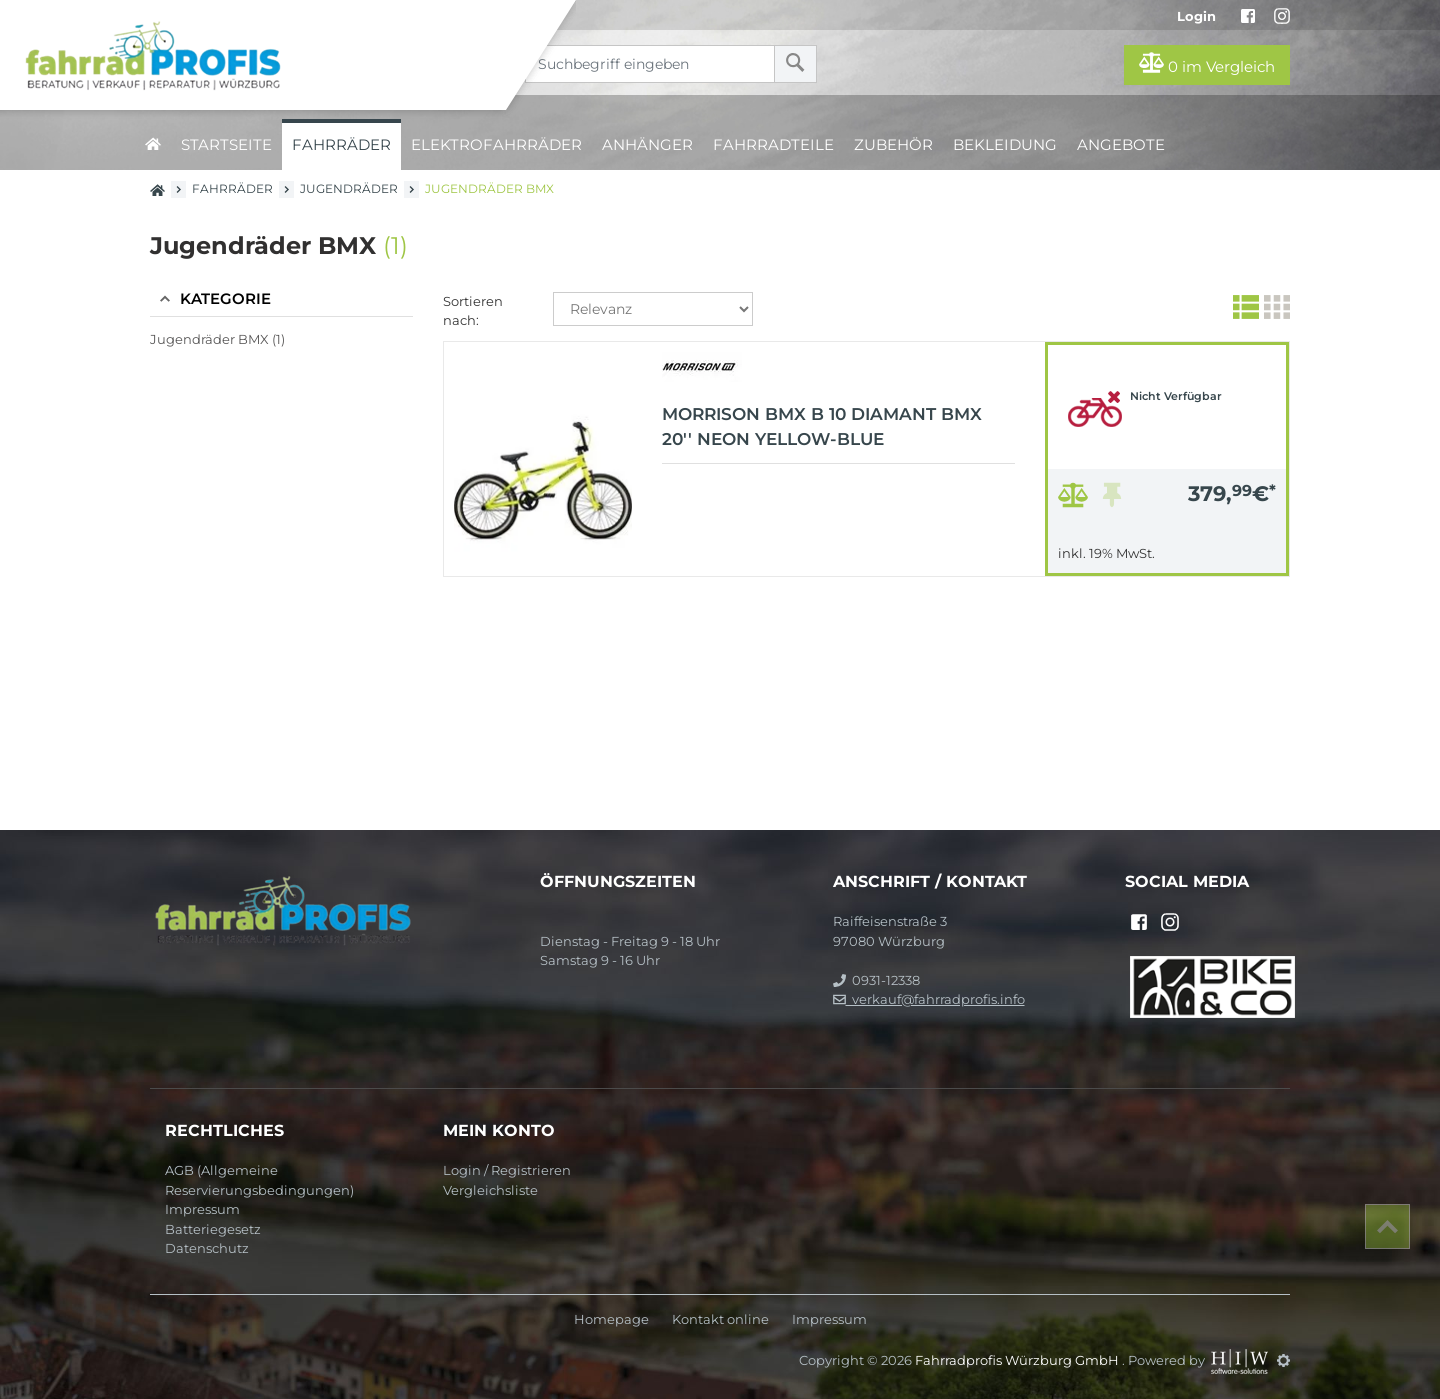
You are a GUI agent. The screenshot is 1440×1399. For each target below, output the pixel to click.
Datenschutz (207, 1248)
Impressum (202, 1209)
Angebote (1121, 144)
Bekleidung (1005, 144)
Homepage (611, 1319)
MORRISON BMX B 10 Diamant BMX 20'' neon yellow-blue (822, 427)
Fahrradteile (773, 144)
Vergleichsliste (490, 1190)
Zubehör (893, 144)
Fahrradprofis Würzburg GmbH (1018, 1360)
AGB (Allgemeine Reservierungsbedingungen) (259, 1180)
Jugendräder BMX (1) (217, 339)
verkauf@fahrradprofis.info (929, 999)
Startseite (226, 144)
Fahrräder (341, 144)
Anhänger (647, 144)
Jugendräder (349, 188)
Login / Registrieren (507, 1170)
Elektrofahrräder (496, 144)
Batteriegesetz (213, 1229)
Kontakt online (720, 1319)
